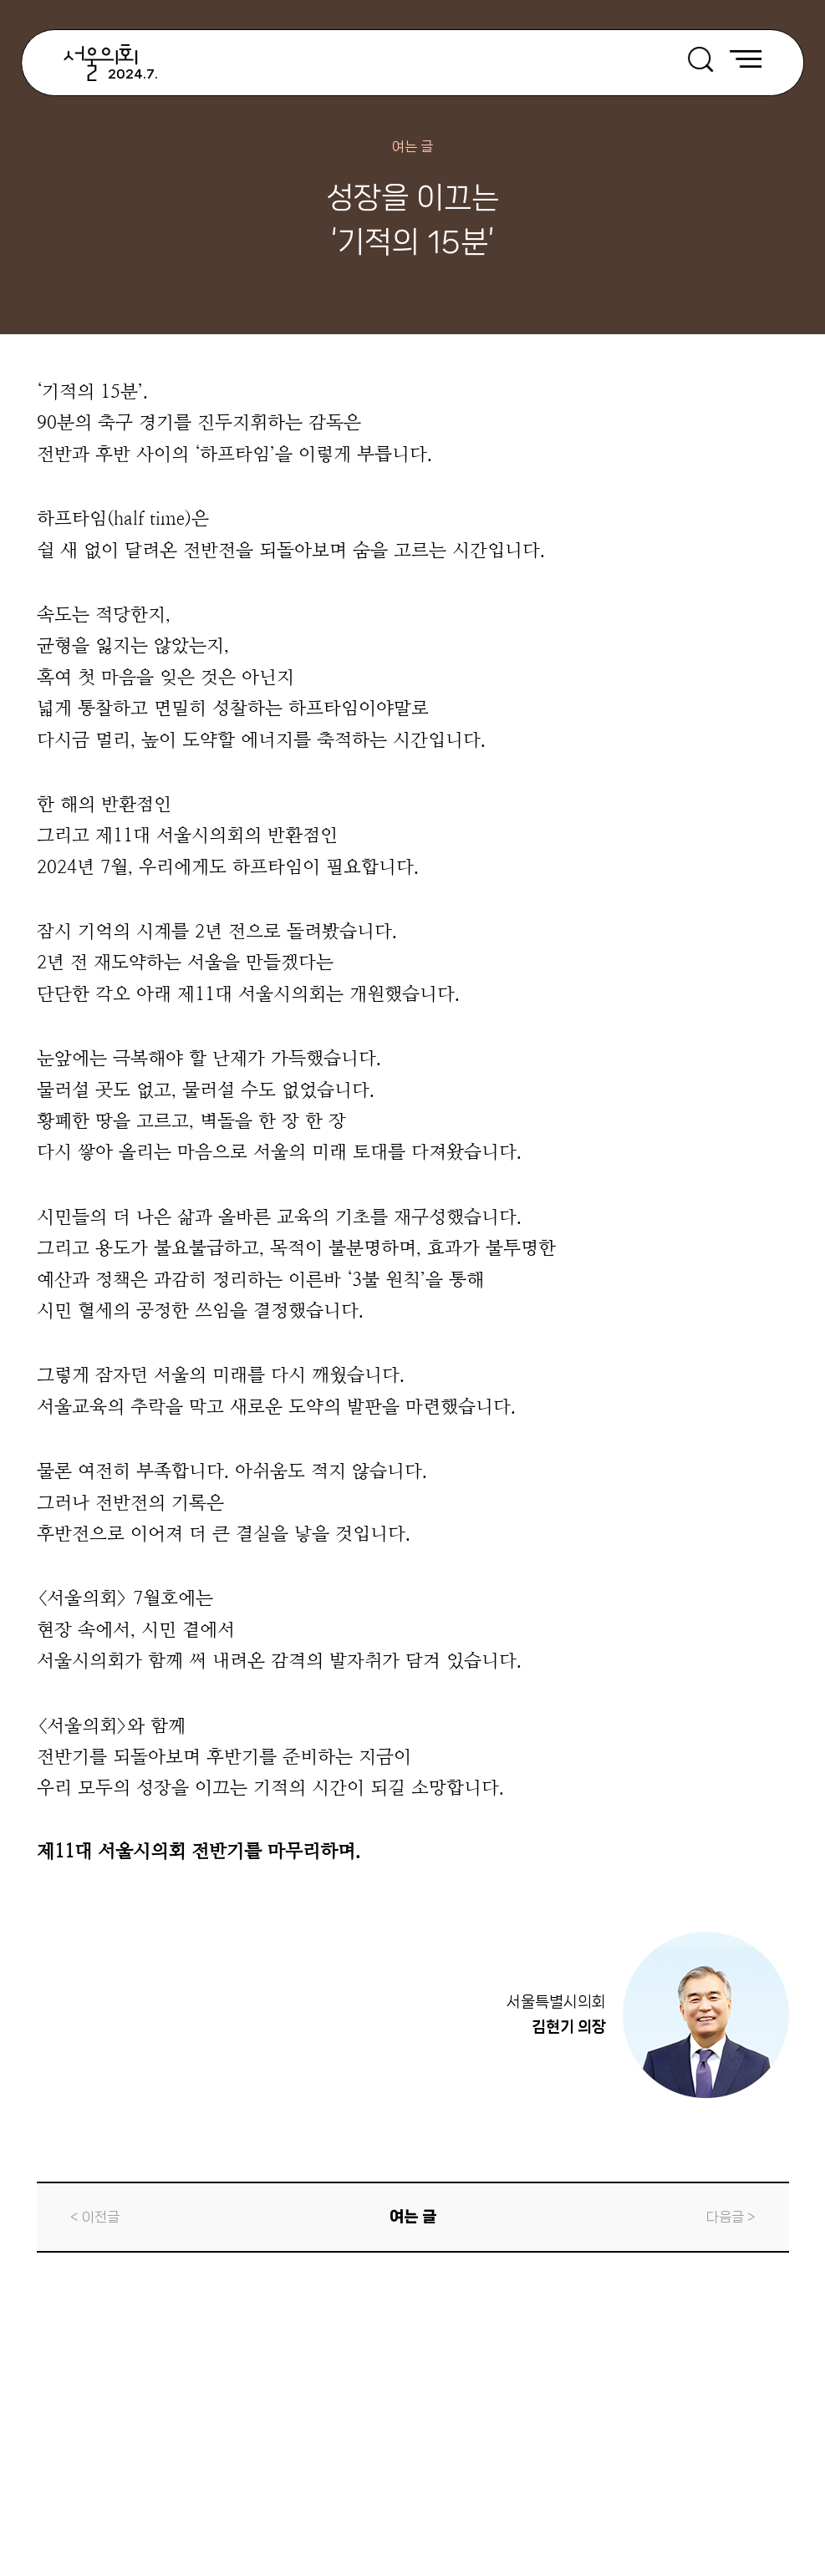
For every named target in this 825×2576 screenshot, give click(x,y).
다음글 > (731, 2216)
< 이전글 (95, 2216)
